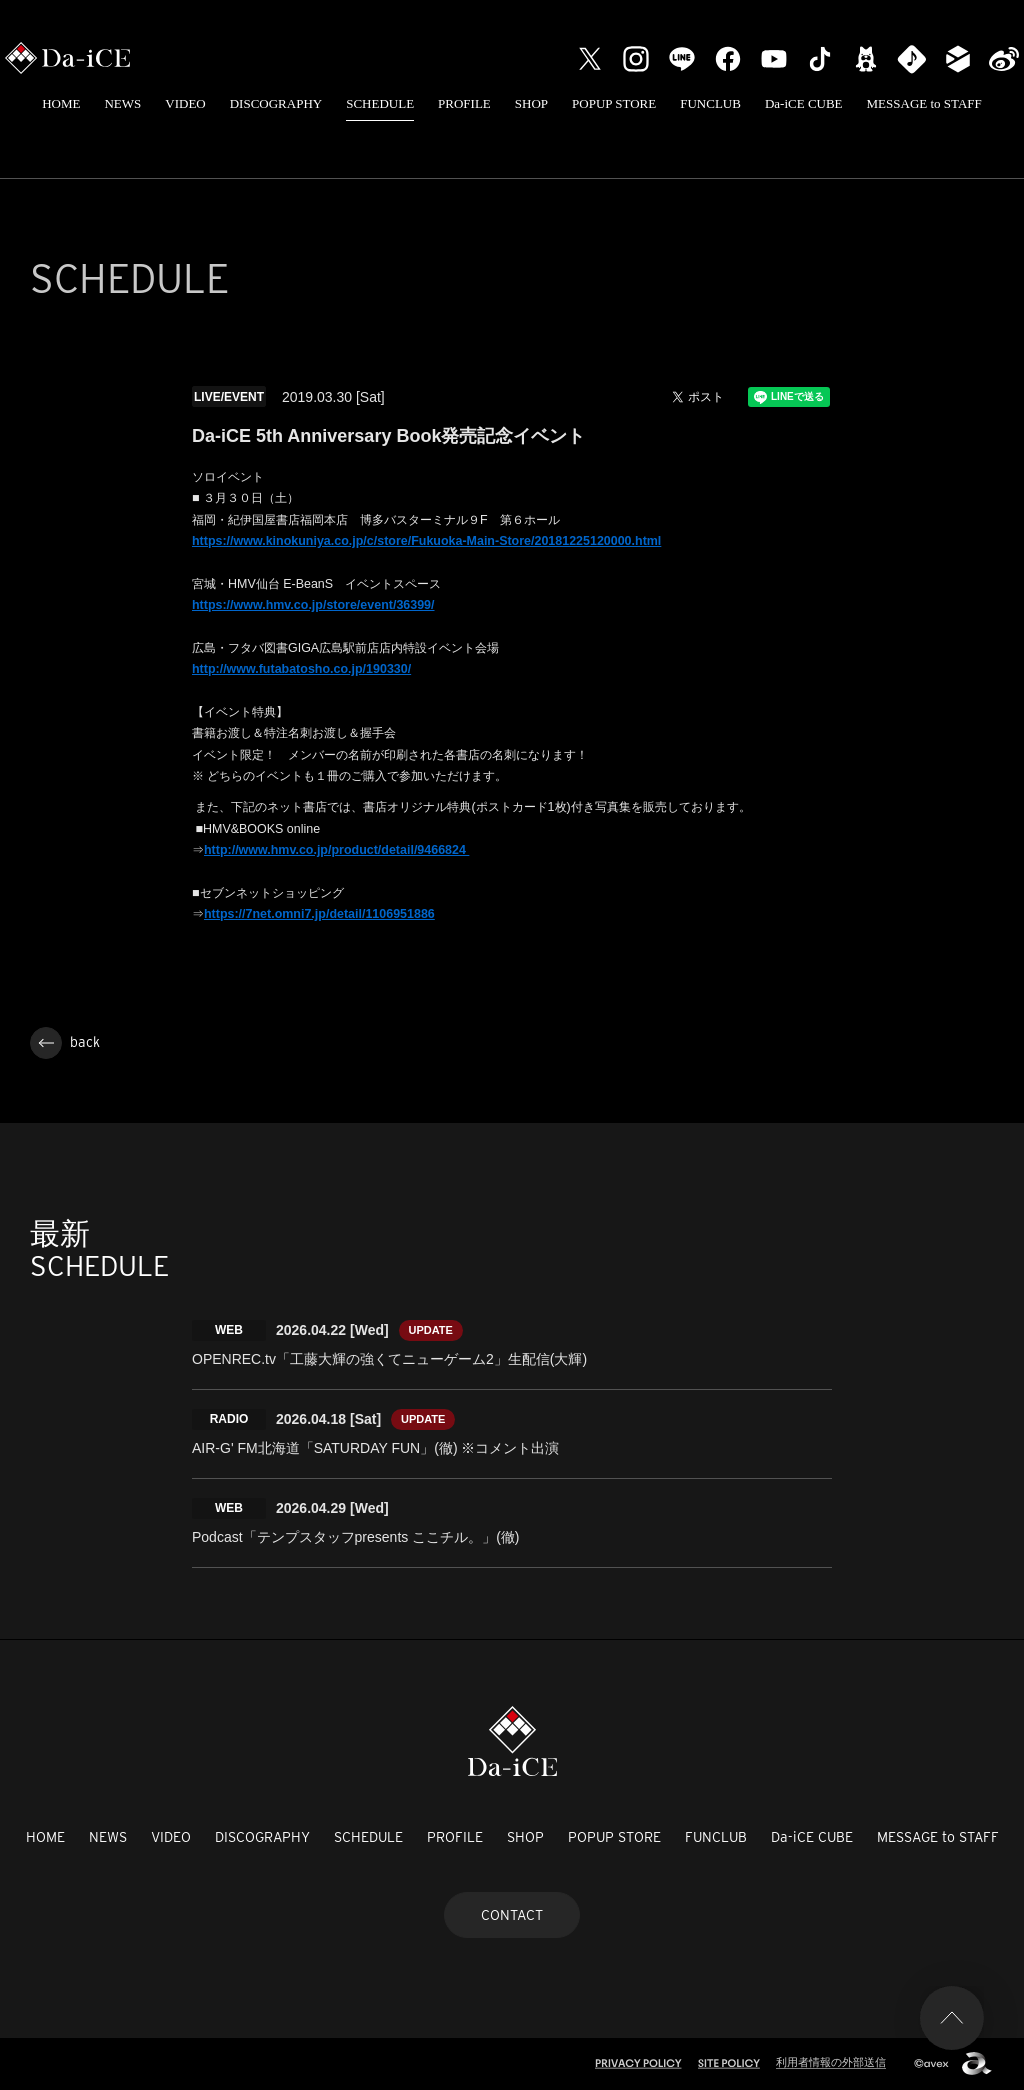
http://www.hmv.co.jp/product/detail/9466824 (336, 850)
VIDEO (185, 103)
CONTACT (512, 1915)
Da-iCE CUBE (804, 103)
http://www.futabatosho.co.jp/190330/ (301, 669)
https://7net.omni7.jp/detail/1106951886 (319, 914)
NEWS (122, 103)
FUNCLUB (710, 103)
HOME (61, 103)
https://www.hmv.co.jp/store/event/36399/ (313, 605)
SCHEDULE (380, 103)
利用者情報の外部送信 (831, 2062)
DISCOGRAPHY (276, 103)
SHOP (531, 103)
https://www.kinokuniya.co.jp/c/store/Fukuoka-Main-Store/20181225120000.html (426, 541)
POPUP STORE (614, 103)
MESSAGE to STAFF (924, 103)
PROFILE (464, 103)
